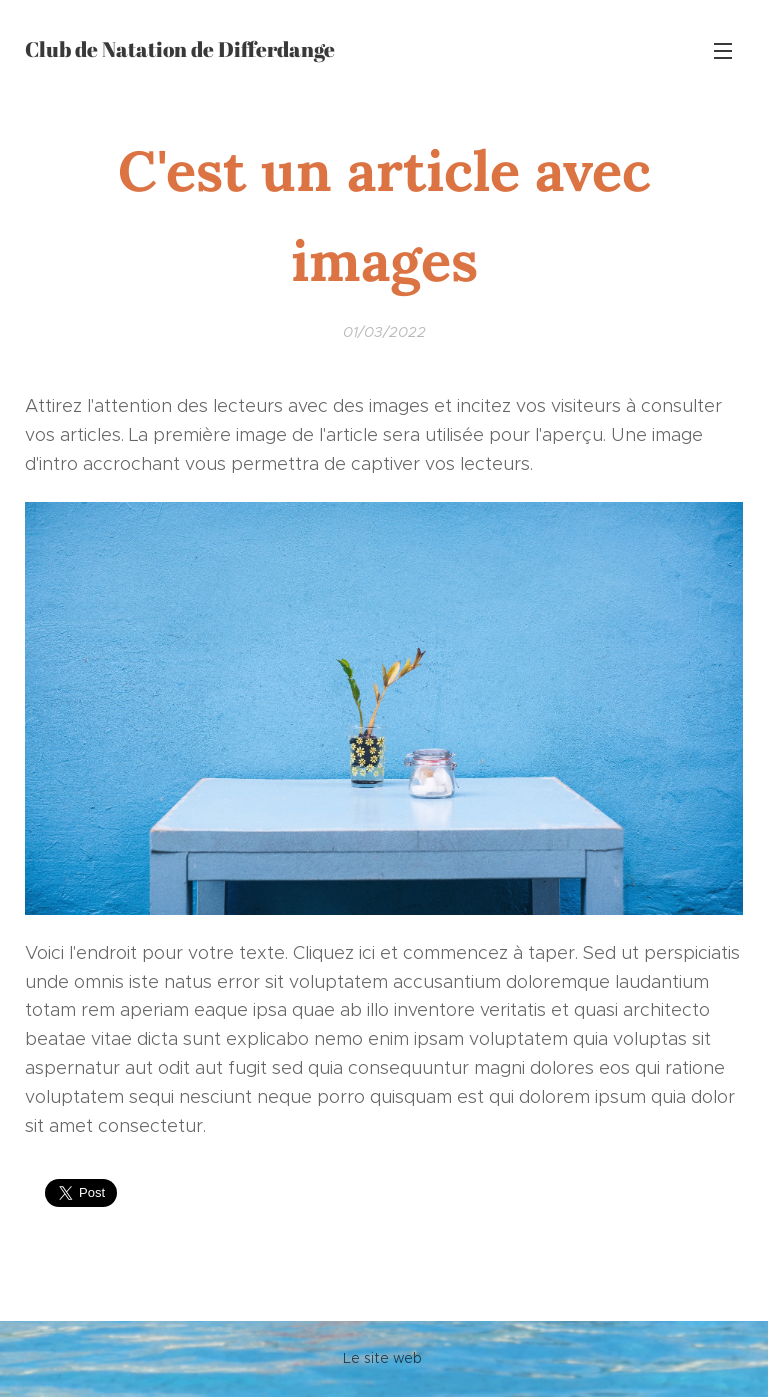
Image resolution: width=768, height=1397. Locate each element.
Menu (723, 51)
